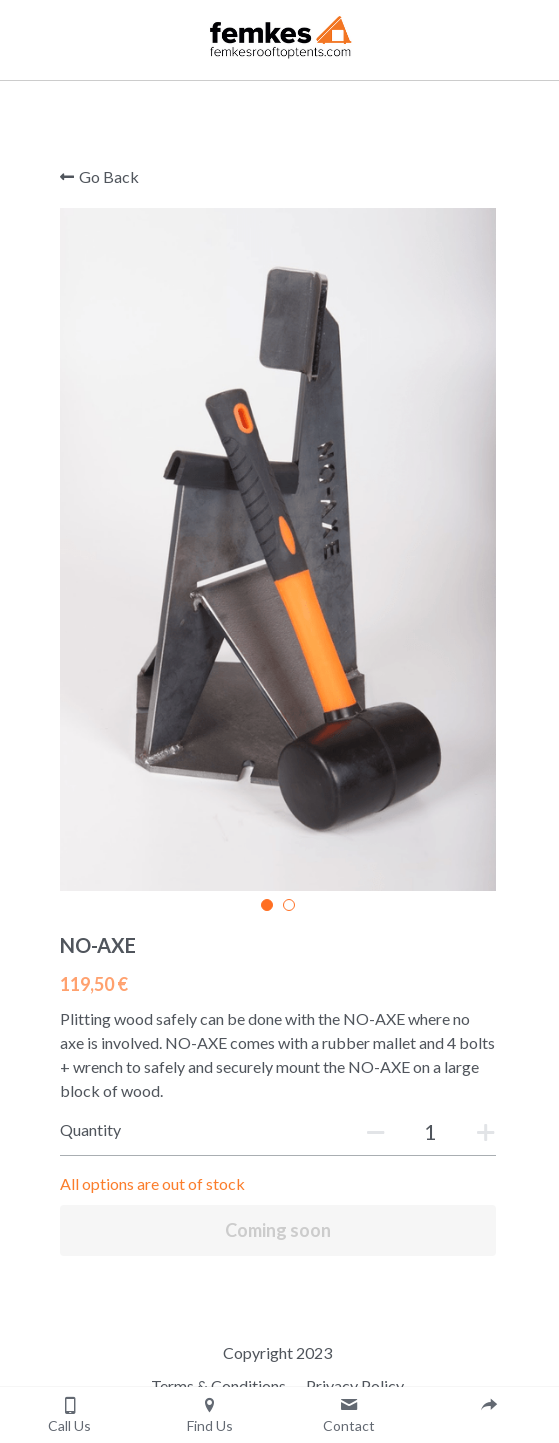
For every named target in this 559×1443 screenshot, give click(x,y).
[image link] (279, 32)
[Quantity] (435, 1137)
